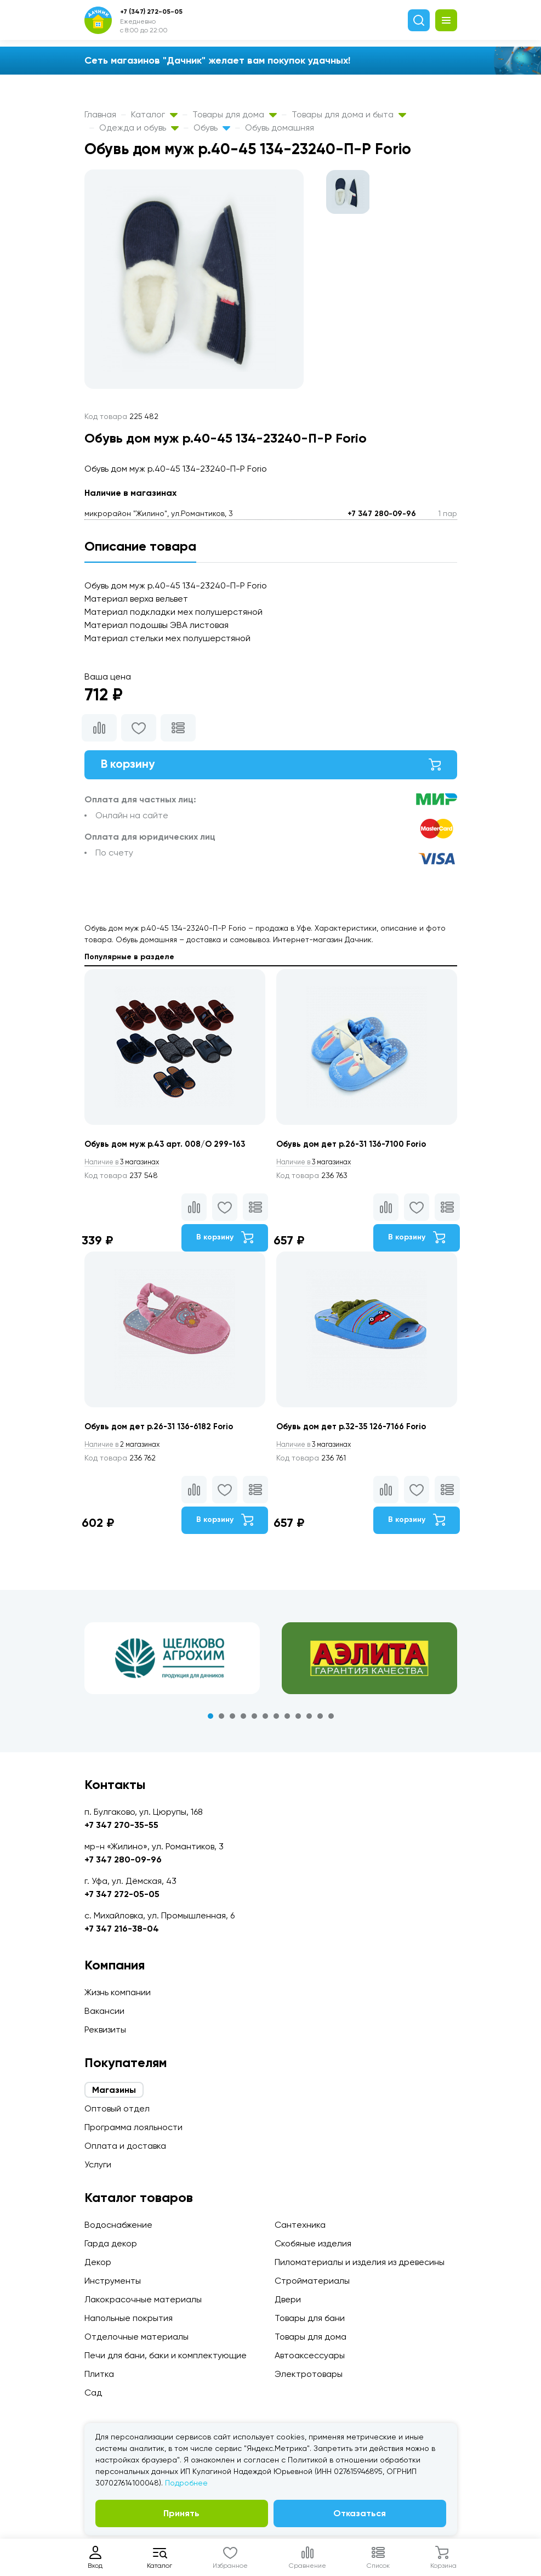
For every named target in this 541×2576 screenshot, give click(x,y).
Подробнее (186, 2482)
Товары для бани (310, 2318)
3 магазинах (127, 1166)
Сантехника (300, 2225)
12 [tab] (331, 1722)
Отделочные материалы (136, 2336)
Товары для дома (234, 114)
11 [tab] (320, 1722)
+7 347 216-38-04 (121, 1928)
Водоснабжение (118, 2225)
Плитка (99, 2374)
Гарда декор (110, 2243)
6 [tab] (265, 1722)
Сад (93, 2392)
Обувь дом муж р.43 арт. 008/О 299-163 (172, 1148)
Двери (288, 2299)
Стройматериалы (312, 2280)
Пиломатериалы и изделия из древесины (360, 2262)
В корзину (271, 766)
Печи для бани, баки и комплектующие (165, 2355)
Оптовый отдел (117, 2108)
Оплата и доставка (125, 2146)
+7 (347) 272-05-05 (151, 11)
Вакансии (104, 2011)
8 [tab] (287, 1722)
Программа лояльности (133, 2127)
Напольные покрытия (128, 2318)
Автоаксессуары (310, 2355)
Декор (97, 2262)
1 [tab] (210, 1722)
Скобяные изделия (313, 2243)
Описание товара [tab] (140, 546)
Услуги (97, 2164)
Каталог (154, 114)
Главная (100, 114)
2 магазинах (127, 1450)
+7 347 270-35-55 (121, 1825)
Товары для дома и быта (349, 114)
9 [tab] (298, 1722)
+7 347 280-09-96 (382, 513)
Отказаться (359, 2513)
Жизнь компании (117, 1992)
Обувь (211, 127)
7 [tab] (276, 1722)
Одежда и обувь (139, 127)
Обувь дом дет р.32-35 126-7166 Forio (357, 1432)
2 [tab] (221, 1722)
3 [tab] (232, 1722)
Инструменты (112, 2280)
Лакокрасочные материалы (143, 2299)
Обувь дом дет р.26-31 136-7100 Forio (357, 1148)
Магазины (114, 2090)
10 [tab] (309, 1722)
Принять (181, 2513)
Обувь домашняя (279, 127)
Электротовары (309, 2374)
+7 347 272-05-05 (122, 1894)
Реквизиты (105, 2029)
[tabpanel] (172, 1664)
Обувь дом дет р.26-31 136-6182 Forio (164, 1432)
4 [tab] (243, 1722)
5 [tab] (254, 1722)
